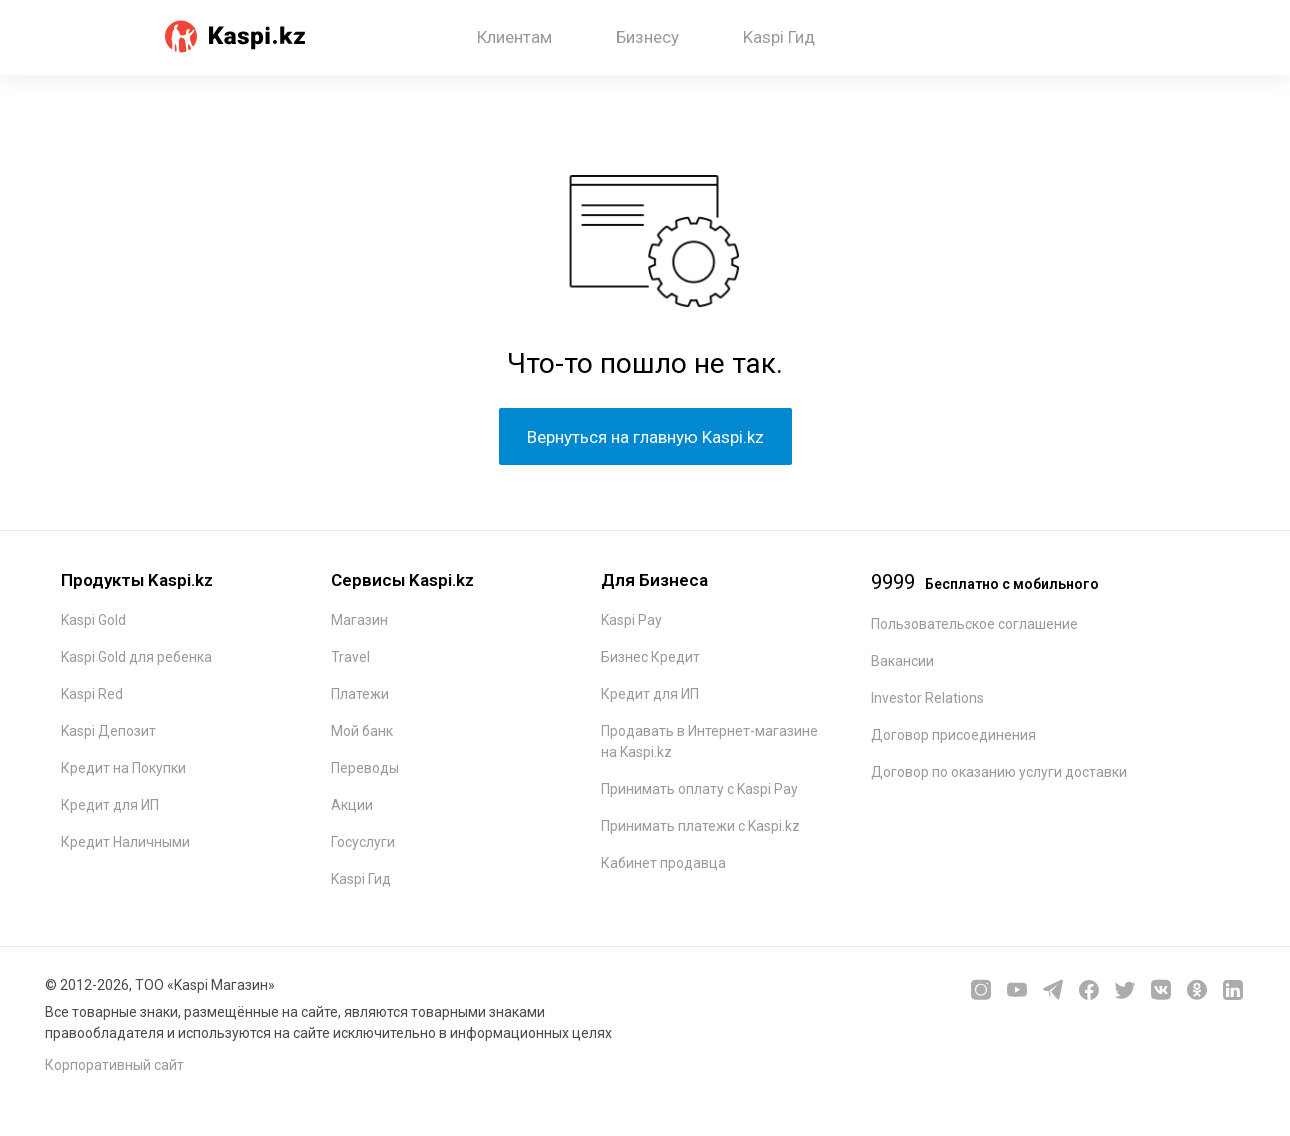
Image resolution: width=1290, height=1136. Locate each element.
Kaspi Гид (779, 37)
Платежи (360, 694)
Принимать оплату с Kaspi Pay (699, 789)
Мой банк (362, 731)
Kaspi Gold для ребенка (136, 657)
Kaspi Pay (631, 620)
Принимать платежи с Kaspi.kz (700, 826)
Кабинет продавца (663, 863)
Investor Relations (927, 698)
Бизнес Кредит (650, 657)
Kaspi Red (92, 694)
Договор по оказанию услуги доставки (999, 772)
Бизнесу (647, 37)
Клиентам (514, 37)
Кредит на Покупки (123, 768)
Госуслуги (363, 842)
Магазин (359, 620)
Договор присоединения (953, 735)
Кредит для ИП (110, 805)
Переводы (365, 768)
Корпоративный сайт (114, 1065)
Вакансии (902, 661)
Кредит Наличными (125, 842)
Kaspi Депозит (108, 731)
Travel (350, 657)
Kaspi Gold (93, 620)
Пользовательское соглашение (974, 624)
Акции (352, 805)
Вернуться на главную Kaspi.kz (645, 437)
